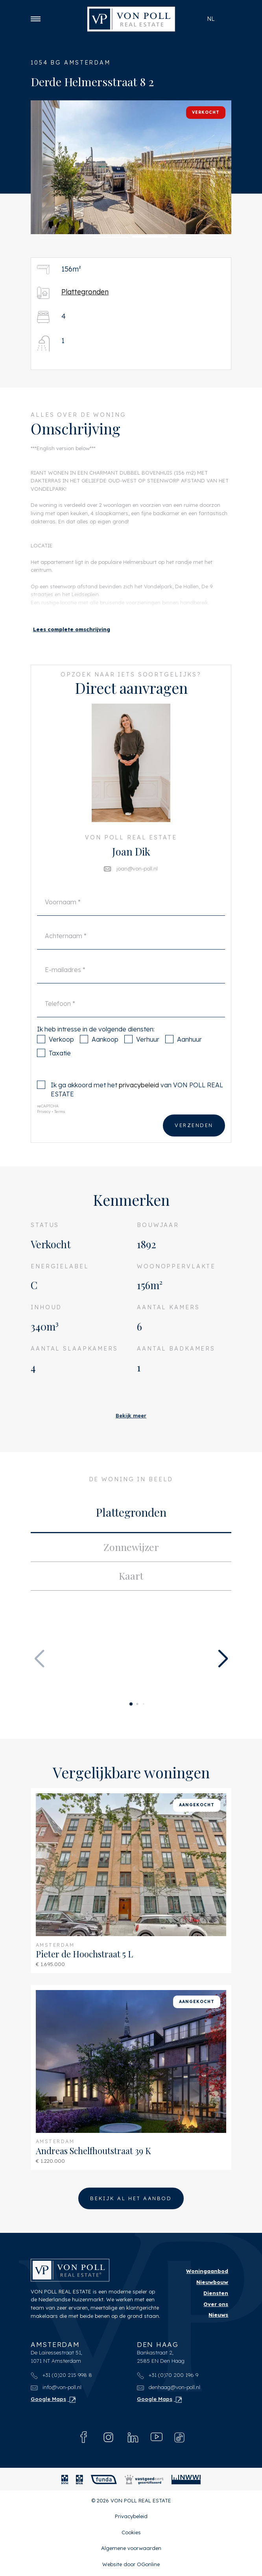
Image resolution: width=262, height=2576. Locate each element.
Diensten (215, 2294)
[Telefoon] (131, 1022)
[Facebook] (84, 2439)
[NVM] (64, 2480)
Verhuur (141, 1057)
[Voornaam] (131, 920)
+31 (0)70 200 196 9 (167, 2377)
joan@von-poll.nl (137, 886)
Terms (59, 1130)
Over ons (215, 2306)
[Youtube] (156, 2439)
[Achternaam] (131, 954)
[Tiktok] (179, 2439)
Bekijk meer (131, 1416)
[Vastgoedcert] (144, 2480)
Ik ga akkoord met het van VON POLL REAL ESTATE (130, 1107)
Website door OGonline (131, 2566)
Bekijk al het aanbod (131, 2200)
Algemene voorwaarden (131, 2550)
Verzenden (194, 1143)
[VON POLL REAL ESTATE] (131, 19)
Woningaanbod (207, 2272)
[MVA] (79, 2480)
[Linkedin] (133, 2439)
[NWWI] (186, 2480)
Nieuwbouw (212, 2283)
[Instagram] (108, 2439)
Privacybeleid (131, 2518)
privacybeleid (139, 1103)
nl (211, 18)
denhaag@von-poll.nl (168, 2389)
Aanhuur (183, 1057)
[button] (52, 238)
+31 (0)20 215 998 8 (61, 2377)
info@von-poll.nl (56, 2389)
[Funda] (104, 2480)
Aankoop (99, 1057)
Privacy (43, 1130)
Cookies (131, 2534)
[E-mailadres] (131, 988)
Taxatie (54, 1071)
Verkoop (55, 1057)
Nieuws (218, 2317)
